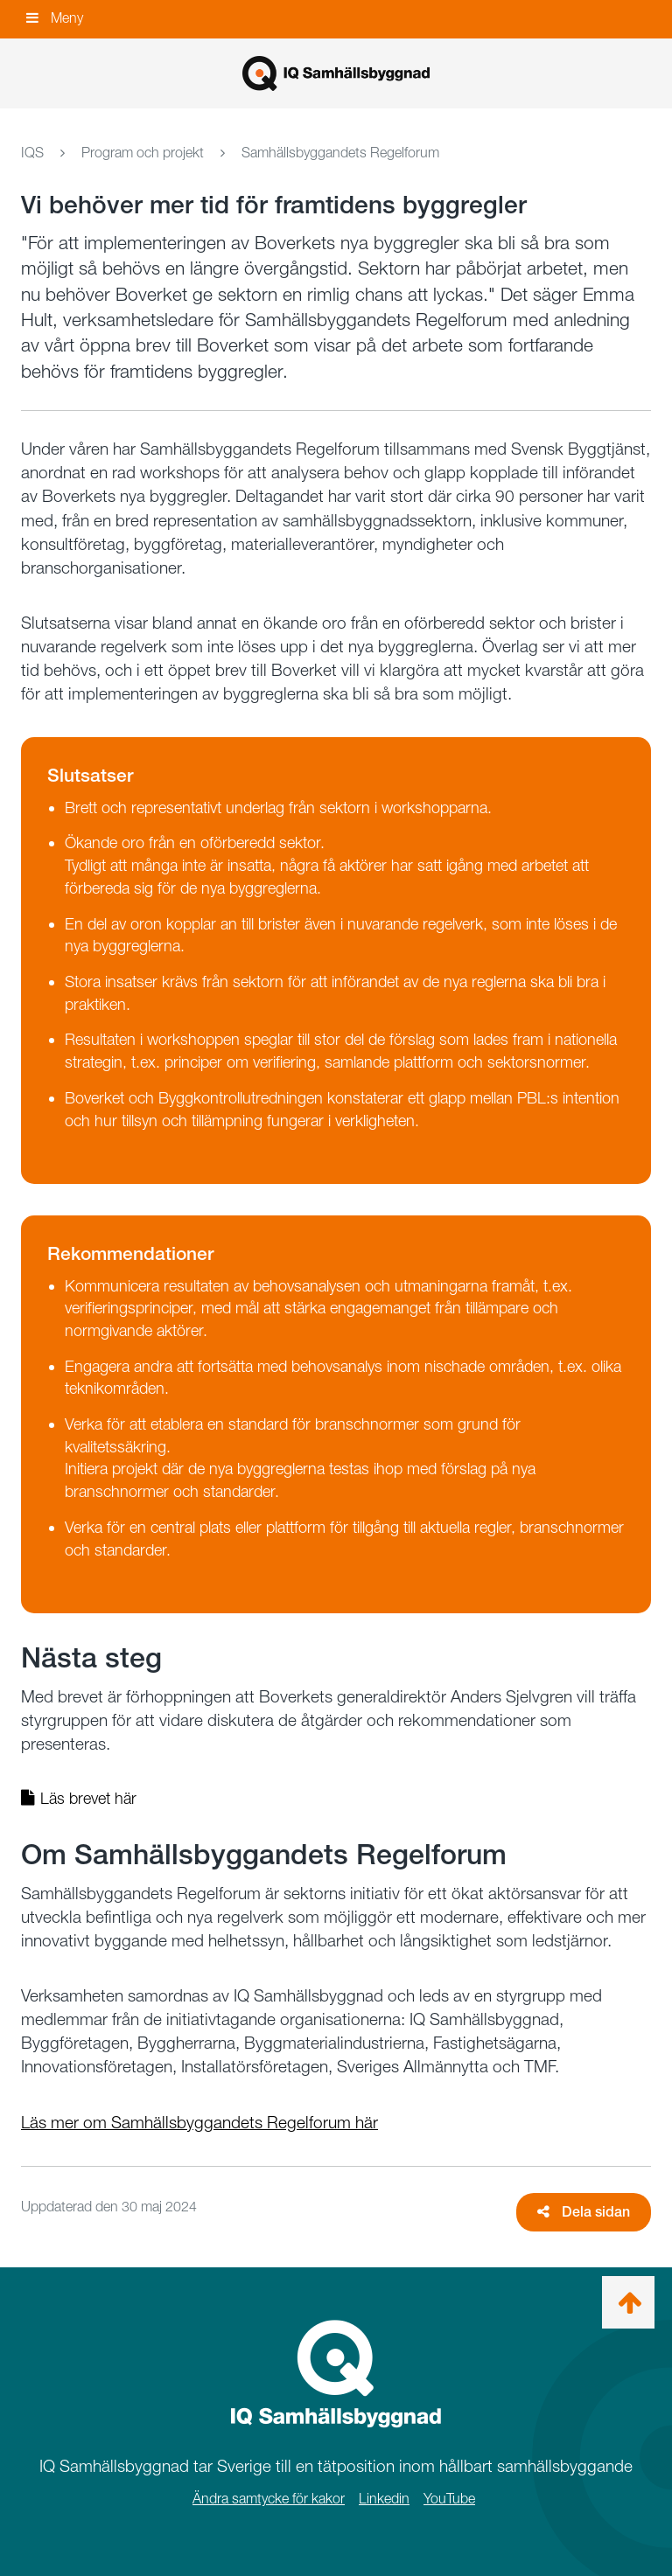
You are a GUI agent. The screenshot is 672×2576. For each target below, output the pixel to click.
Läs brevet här (78, 1798)
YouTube (449, 2498)
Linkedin (384, 2498)
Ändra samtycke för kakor (268, 2498)
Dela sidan (583, 2212)
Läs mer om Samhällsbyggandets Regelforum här (199, 2123)
